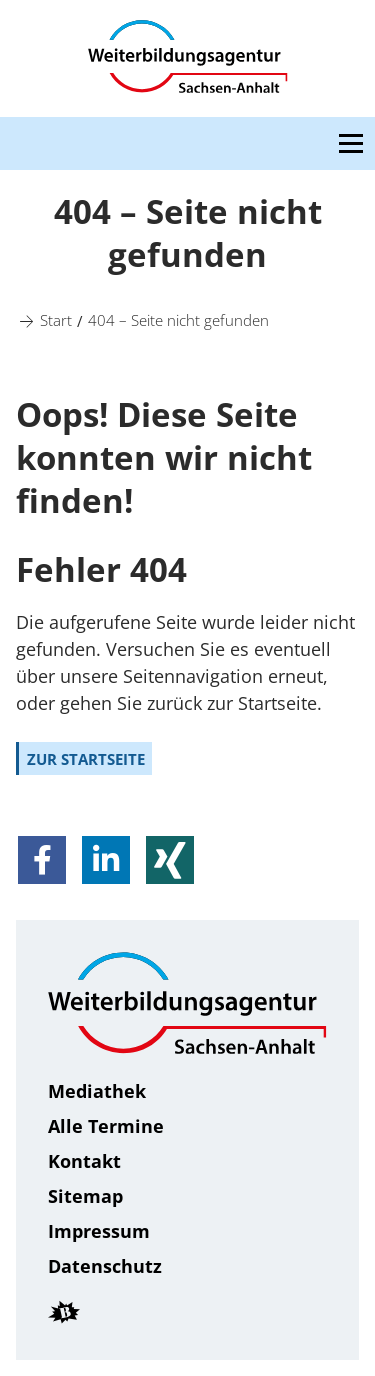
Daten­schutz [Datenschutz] (105, 1266)
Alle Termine (106, 1126)
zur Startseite (86, 759)
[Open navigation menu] (351, 143)
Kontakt (84, 1161)
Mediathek (97, 1091)
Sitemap (85, 1196)
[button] (42, 860)
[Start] (56, 319)
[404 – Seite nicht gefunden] (178, 319)
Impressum (99, 1231)
